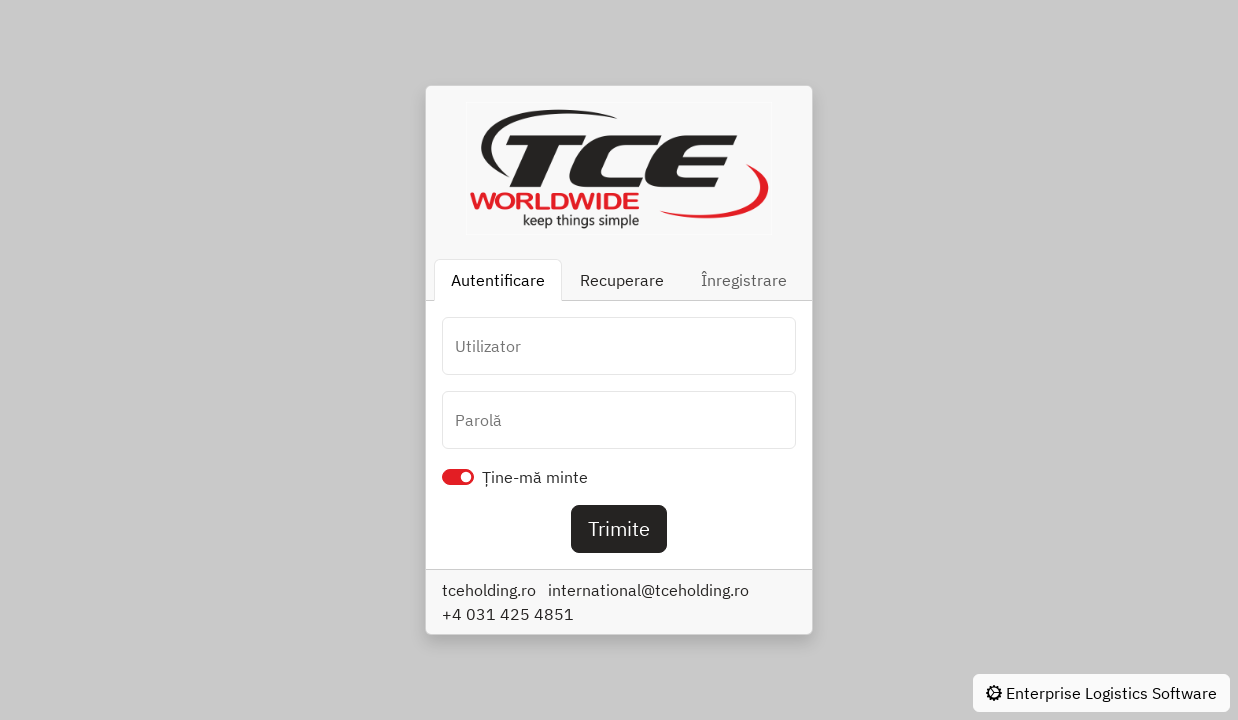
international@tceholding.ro (648, 590)
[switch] (458, 477)
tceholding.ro (489, 590)
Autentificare (498, 280)
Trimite (619, 528)
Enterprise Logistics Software (1101, 693)
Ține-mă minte (535, 477)
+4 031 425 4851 (508, 614)
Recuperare (622, 280)
